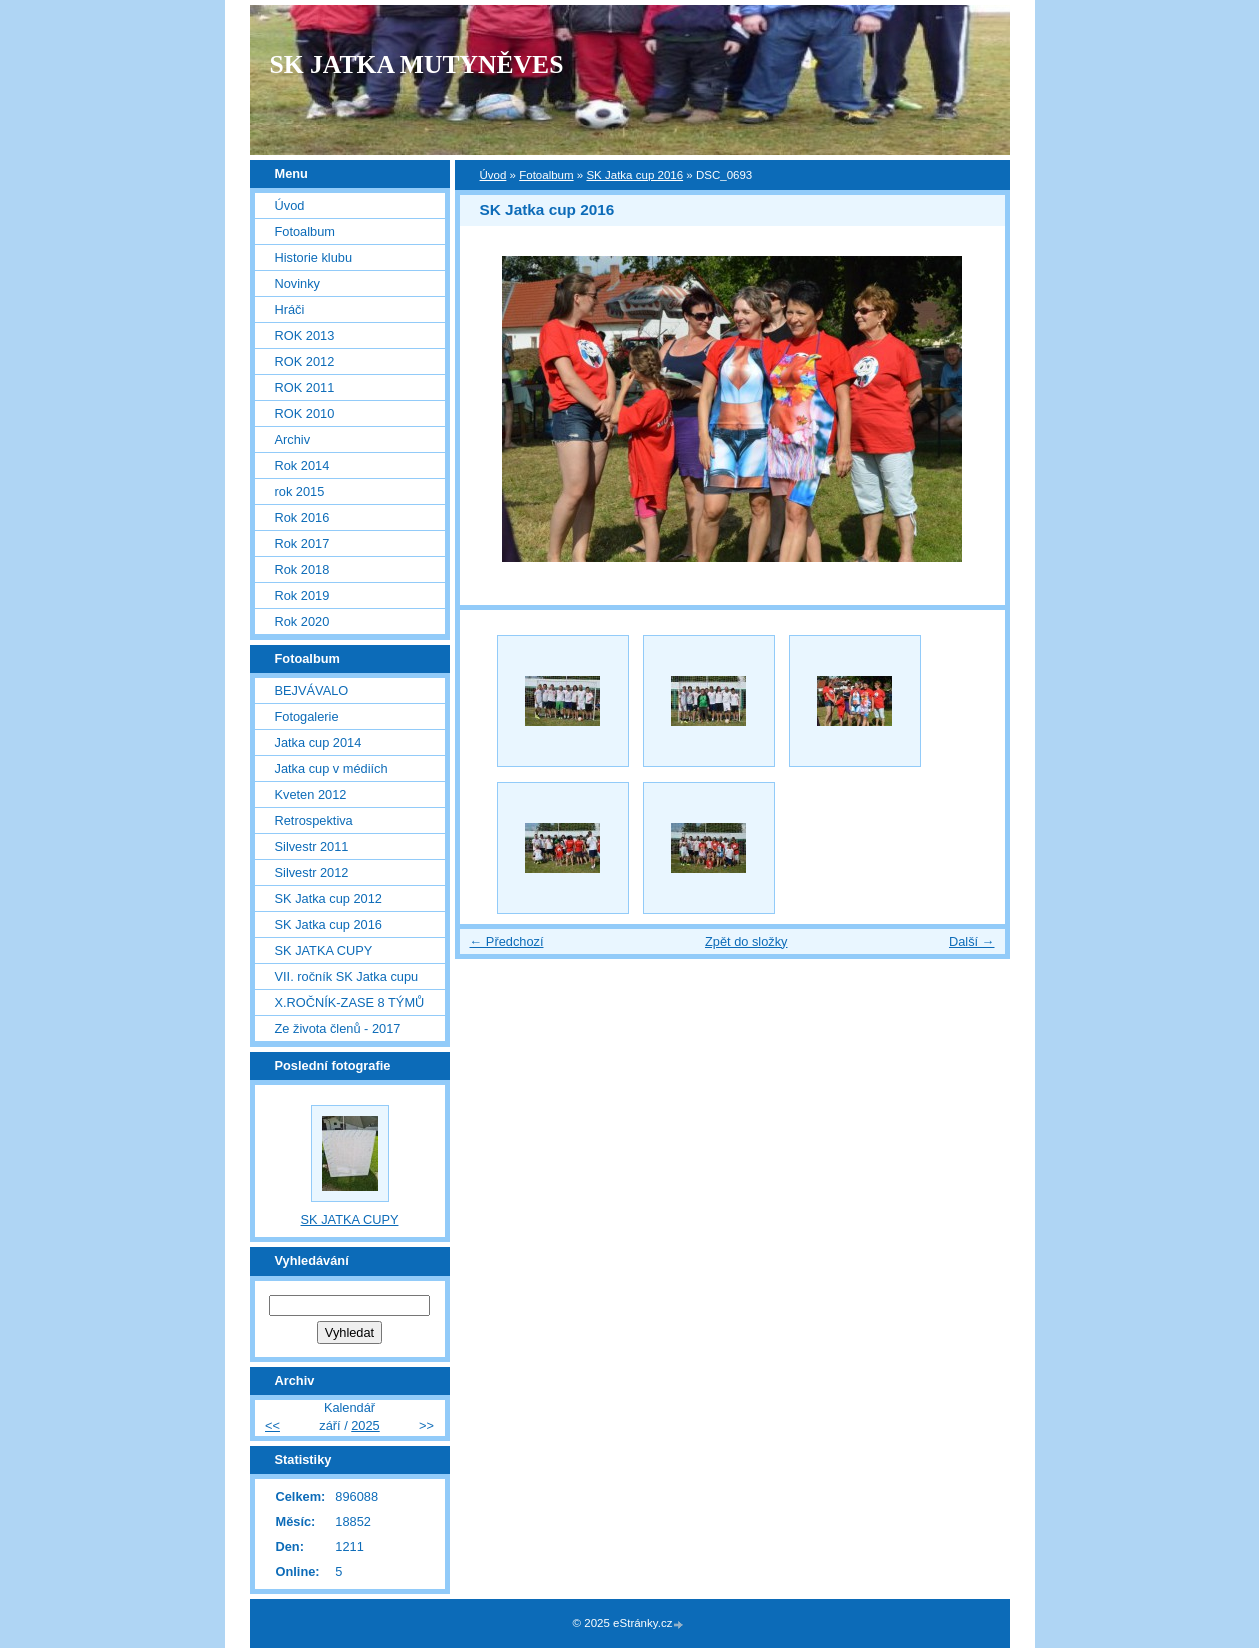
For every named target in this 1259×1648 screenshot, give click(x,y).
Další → (972, 941)
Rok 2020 (302, 621)
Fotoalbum (546, 175)
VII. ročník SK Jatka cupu (347, 976)
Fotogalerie (307, 716)
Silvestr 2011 (312, 846)
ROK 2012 (305, 361)
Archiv (293, 439)
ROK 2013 (305, 335)
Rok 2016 (302, 517)
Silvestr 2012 (312, 872)
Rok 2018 (302, 569)
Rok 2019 (302, 595)
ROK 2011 (305, 387)
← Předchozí (507, 941)
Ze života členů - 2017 (338, 1028)
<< (272, 1425)
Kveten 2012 (311, 794)
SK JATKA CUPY (324, 950)
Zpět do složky (746, 941)
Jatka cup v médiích (331, 768)
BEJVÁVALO (312, 690)
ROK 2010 (305, 413)
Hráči (290, 309)
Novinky (298, 283)
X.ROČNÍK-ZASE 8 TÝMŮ (350, 1002)
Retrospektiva (314, 820)
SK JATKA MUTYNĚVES (417, 64)
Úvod (493, 175)
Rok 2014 (302, 465)
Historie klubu (314, 257)
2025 (365, 1425)
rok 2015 (300, 491)
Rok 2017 (302, 543)
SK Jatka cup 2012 (328, 898)
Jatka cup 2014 (318, 742)
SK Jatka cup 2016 (634, 175)
